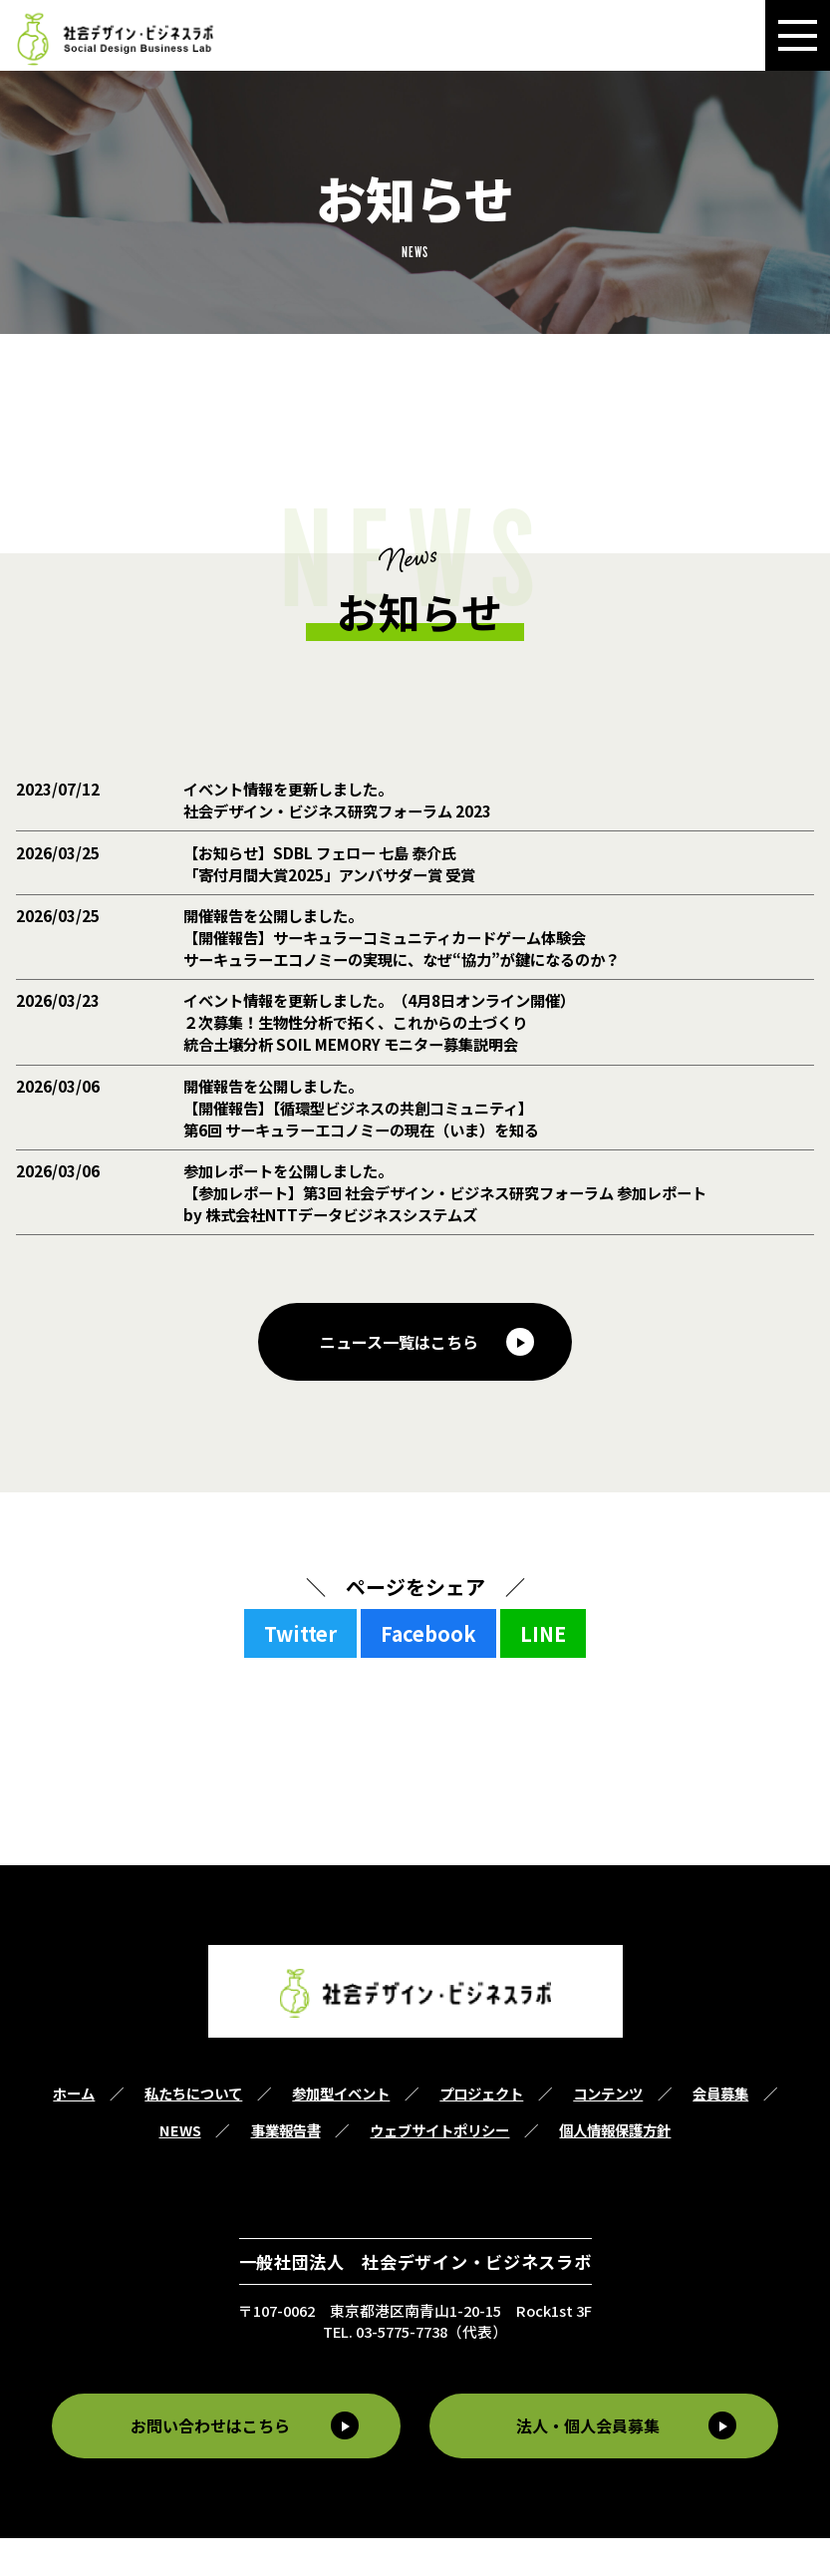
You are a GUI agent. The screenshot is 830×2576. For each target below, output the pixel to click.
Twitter (300, 1672)
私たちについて (193, 2131)
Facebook (428, 1672)
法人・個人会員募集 (592, 2464)
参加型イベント (341, 2131)
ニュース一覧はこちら (399, 1380)
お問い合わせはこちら (207, 2464)
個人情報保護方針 (615, 2168)
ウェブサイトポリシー (439, 2168)
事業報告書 (286, 2168)
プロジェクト (481, 2131)
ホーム (74, 2131)
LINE (543, 1672)
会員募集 (720, 2131)
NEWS (180, 2168)
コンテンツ (608, 2131)
